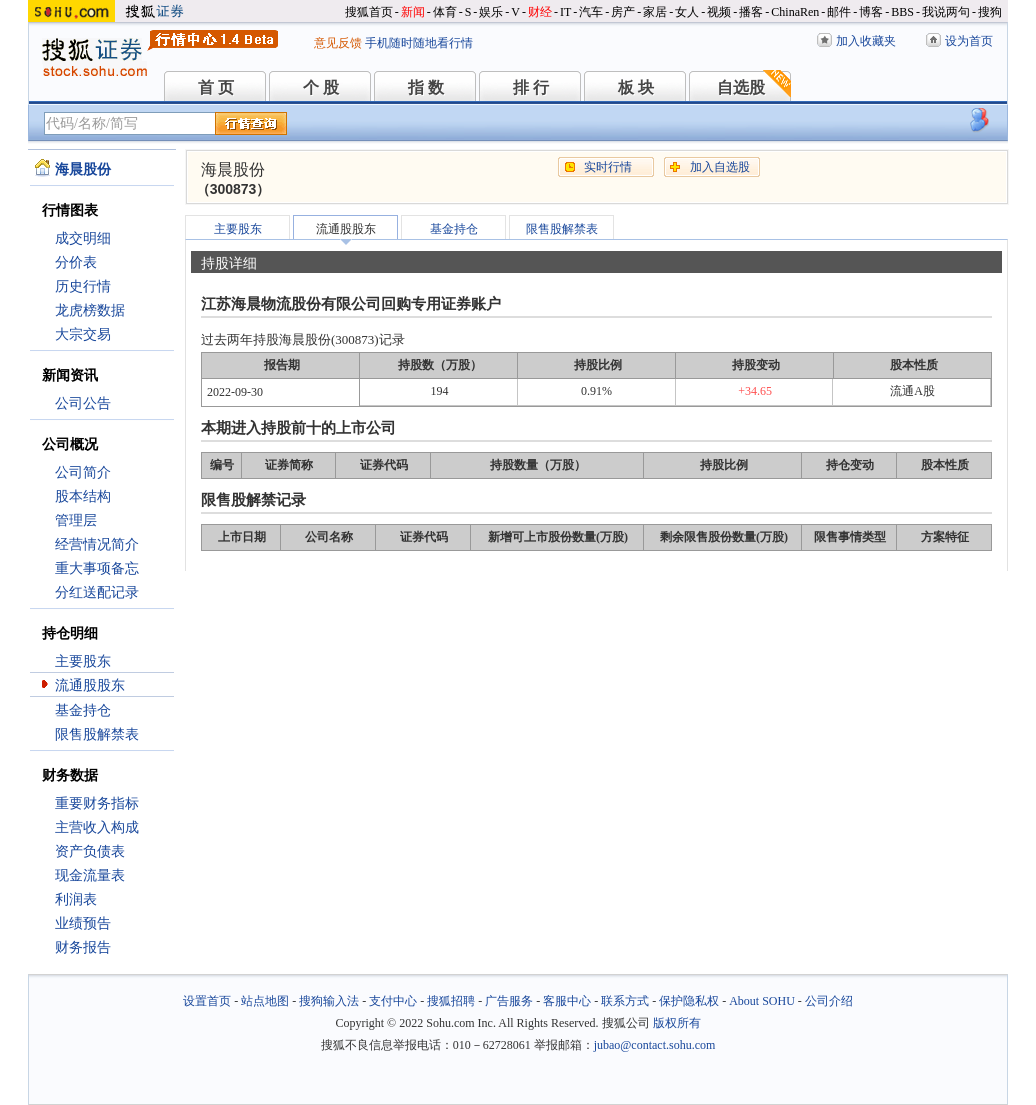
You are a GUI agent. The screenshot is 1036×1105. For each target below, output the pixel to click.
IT (565, 12)
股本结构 (83, 496)
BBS (902, 12)
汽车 (591, 12)
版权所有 (677, 1023)
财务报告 (83, 947)
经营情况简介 (97, 544)
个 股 (321, 87)
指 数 (426, 87)
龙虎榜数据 (90, 310)
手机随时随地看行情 (419, 43)
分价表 (76, 262)
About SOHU (762, 1001)
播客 (751, 12)
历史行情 (83, 286)
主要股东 (83, 661)
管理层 (76, 520)
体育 (445, 12)
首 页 (216, 87)
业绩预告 (83, 923)
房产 (623, 12)
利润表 (76, 899)
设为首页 (969, 41)
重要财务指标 (97, 803)
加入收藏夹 (866, 41)
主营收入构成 (97, 827)
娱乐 (491, 12)
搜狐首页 (369, 12)
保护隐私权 (689, 1001)
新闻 (413, 12)
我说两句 (946, 12)
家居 (655, 12)
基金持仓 (83, 710)
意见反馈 (338, 43)
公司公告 (83, 403)
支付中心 (393, 1001)
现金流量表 (90, 875)
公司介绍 (829, 1001)
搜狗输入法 (329, 1001)
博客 (871, 12)
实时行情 (608, 167)
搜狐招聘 (451, 1001)
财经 (540, 12)
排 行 (531, 87)
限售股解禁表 (97, 734)
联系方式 (625, 1001)
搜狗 (990, 12)
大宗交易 (83, 334)
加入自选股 (720, 167)
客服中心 (567, 1001)
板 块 (636, 87)
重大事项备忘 (97, 568)
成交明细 (83, 238)
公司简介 (83, 472)
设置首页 (207, 1001)
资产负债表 (90, 851)
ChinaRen (795, 12)
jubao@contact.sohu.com (655, 1045)
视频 (719, 12)
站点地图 (265, 1001)
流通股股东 (90, 685)
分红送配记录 (97, 592)
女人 (687, 12)
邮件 (839, 12)
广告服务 (509, 1001)
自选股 (741, 87)
